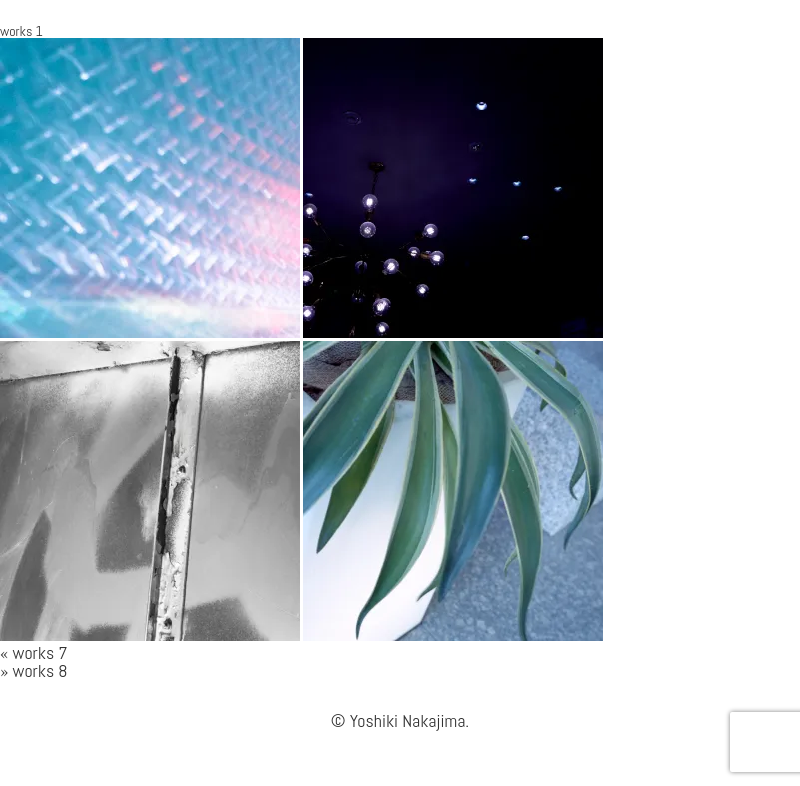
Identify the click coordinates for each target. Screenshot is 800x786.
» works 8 (34, 670)
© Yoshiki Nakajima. (400, 720)
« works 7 (34, 652)
